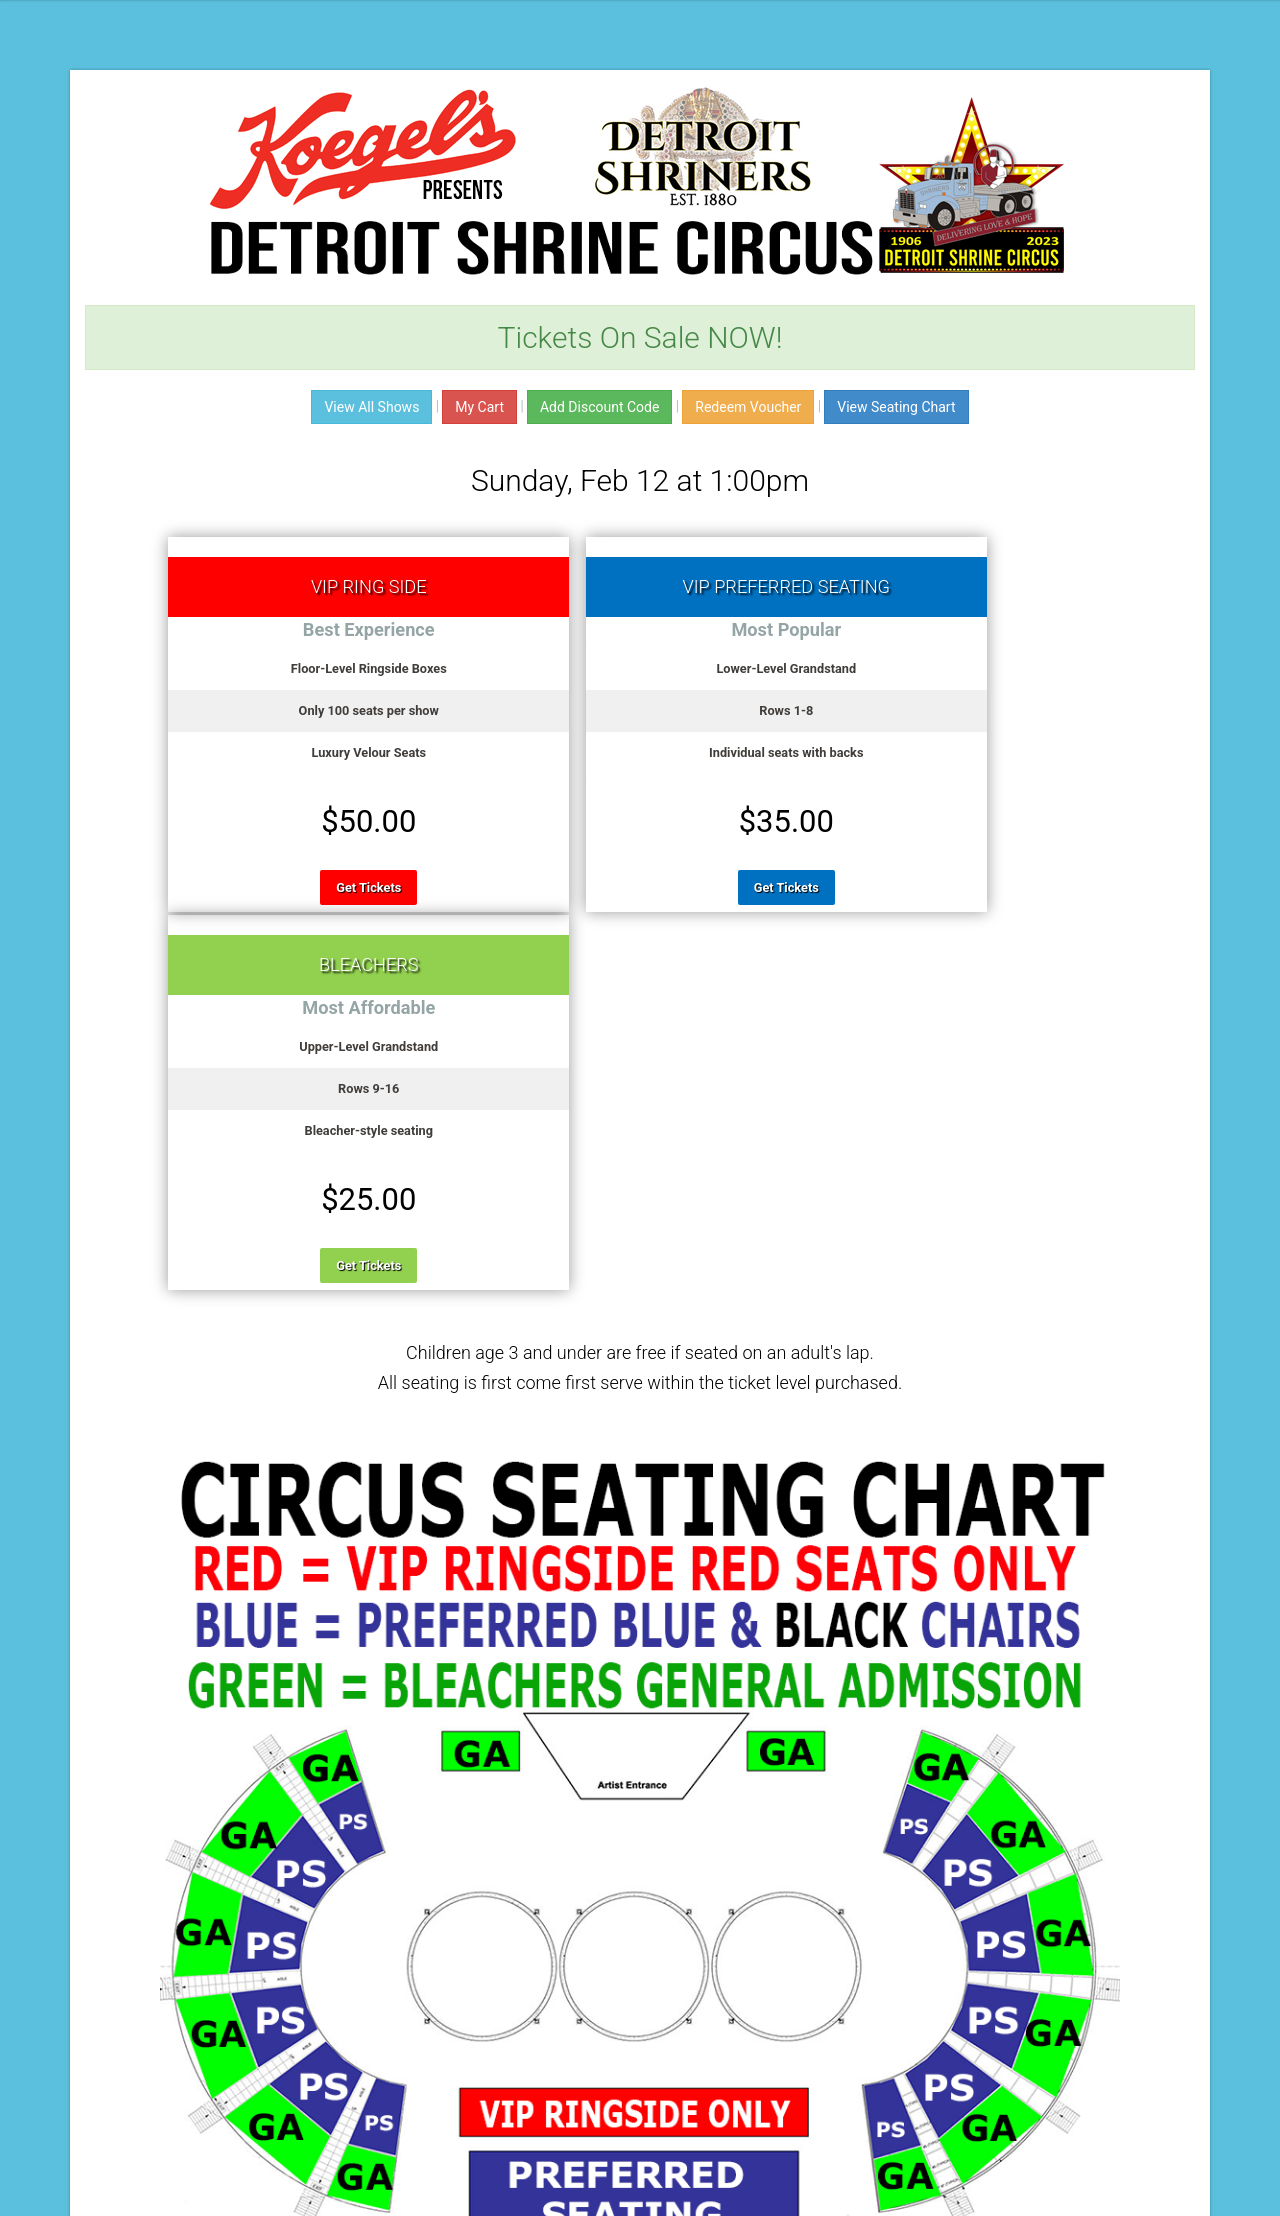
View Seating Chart (896, 407)
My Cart (479, 407)
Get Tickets (320, 887)
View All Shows (371, 407)
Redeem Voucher (748, 407)
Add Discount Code (599, 407)
